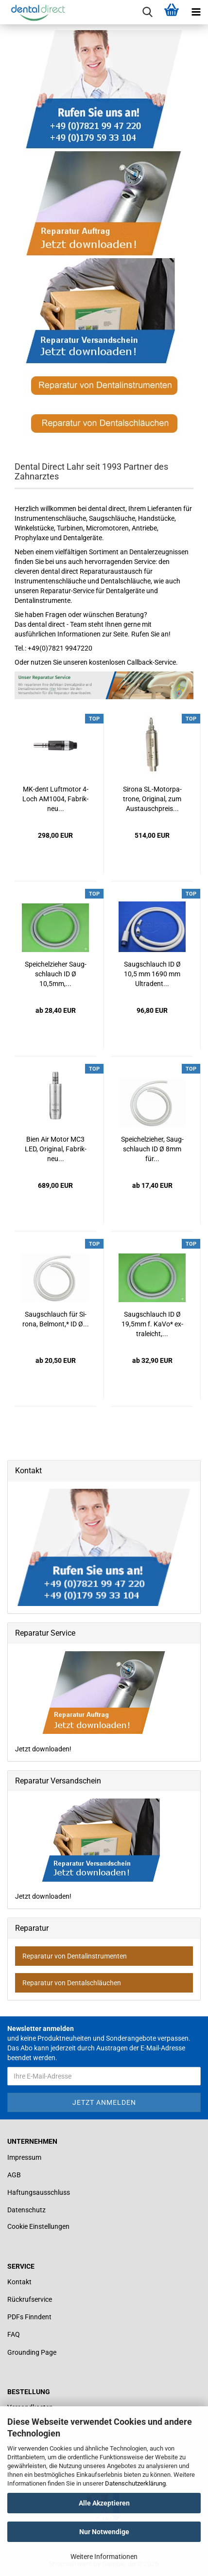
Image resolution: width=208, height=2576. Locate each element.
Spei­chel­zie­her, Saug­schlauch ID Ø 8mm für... (152, 1149)
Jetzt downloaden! (91, 1702)
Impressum (24, 2157)
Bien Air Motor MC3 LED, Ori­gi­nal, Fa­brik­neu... (56, 1149)
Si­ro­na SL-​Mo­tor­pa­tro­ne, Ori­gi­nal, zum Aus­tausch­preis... (152, 798)
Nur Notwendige (104, 2532)
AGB (14, 2175)
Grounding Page (31, 2352)
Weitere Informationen (104, 2556)
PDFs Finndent (29, 2317)
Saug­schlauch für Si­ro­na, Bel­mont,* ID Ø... (55, 1319)
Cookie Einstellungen (38, 2226)
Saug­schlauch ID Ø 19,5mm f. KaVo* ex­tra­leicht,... (152, 1324)
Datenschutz (26, 2210)
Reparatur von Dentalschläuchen (71, 1983)
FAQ (13, 2334)
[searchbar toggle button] (147, 12)
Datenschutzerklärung (135, 2483)
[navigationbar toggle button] (196, 12)
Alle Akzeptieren (104, 2503)
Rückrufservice (29, 2299)
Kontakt (19, 2282)
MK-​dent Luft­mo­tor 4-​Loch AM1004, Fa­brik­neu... (55, 798)
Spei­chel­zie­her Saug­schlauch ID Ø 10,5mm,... (56, 974)
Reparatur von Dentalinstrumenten (74, 1956)
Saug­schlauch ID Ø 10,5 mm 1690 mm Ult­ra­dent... (152, 974)
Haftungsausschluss (38, 2192)
